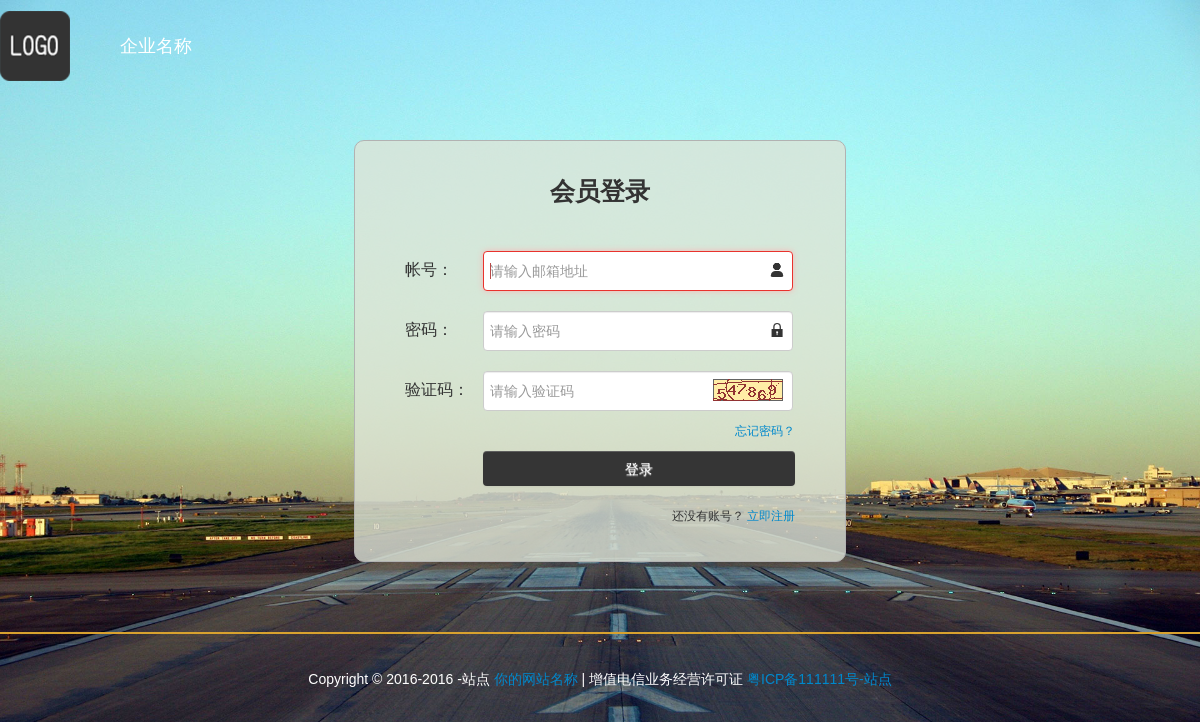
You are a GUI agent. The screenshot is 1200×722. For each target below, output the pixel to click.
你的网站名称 (536, 679)
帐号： (429, 269)
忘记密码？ (765, 431)
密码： (429, 329)
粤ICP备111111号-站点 (819, 679)
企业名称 (156, 46)
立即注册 (771, 516)
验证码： (437, 389)
